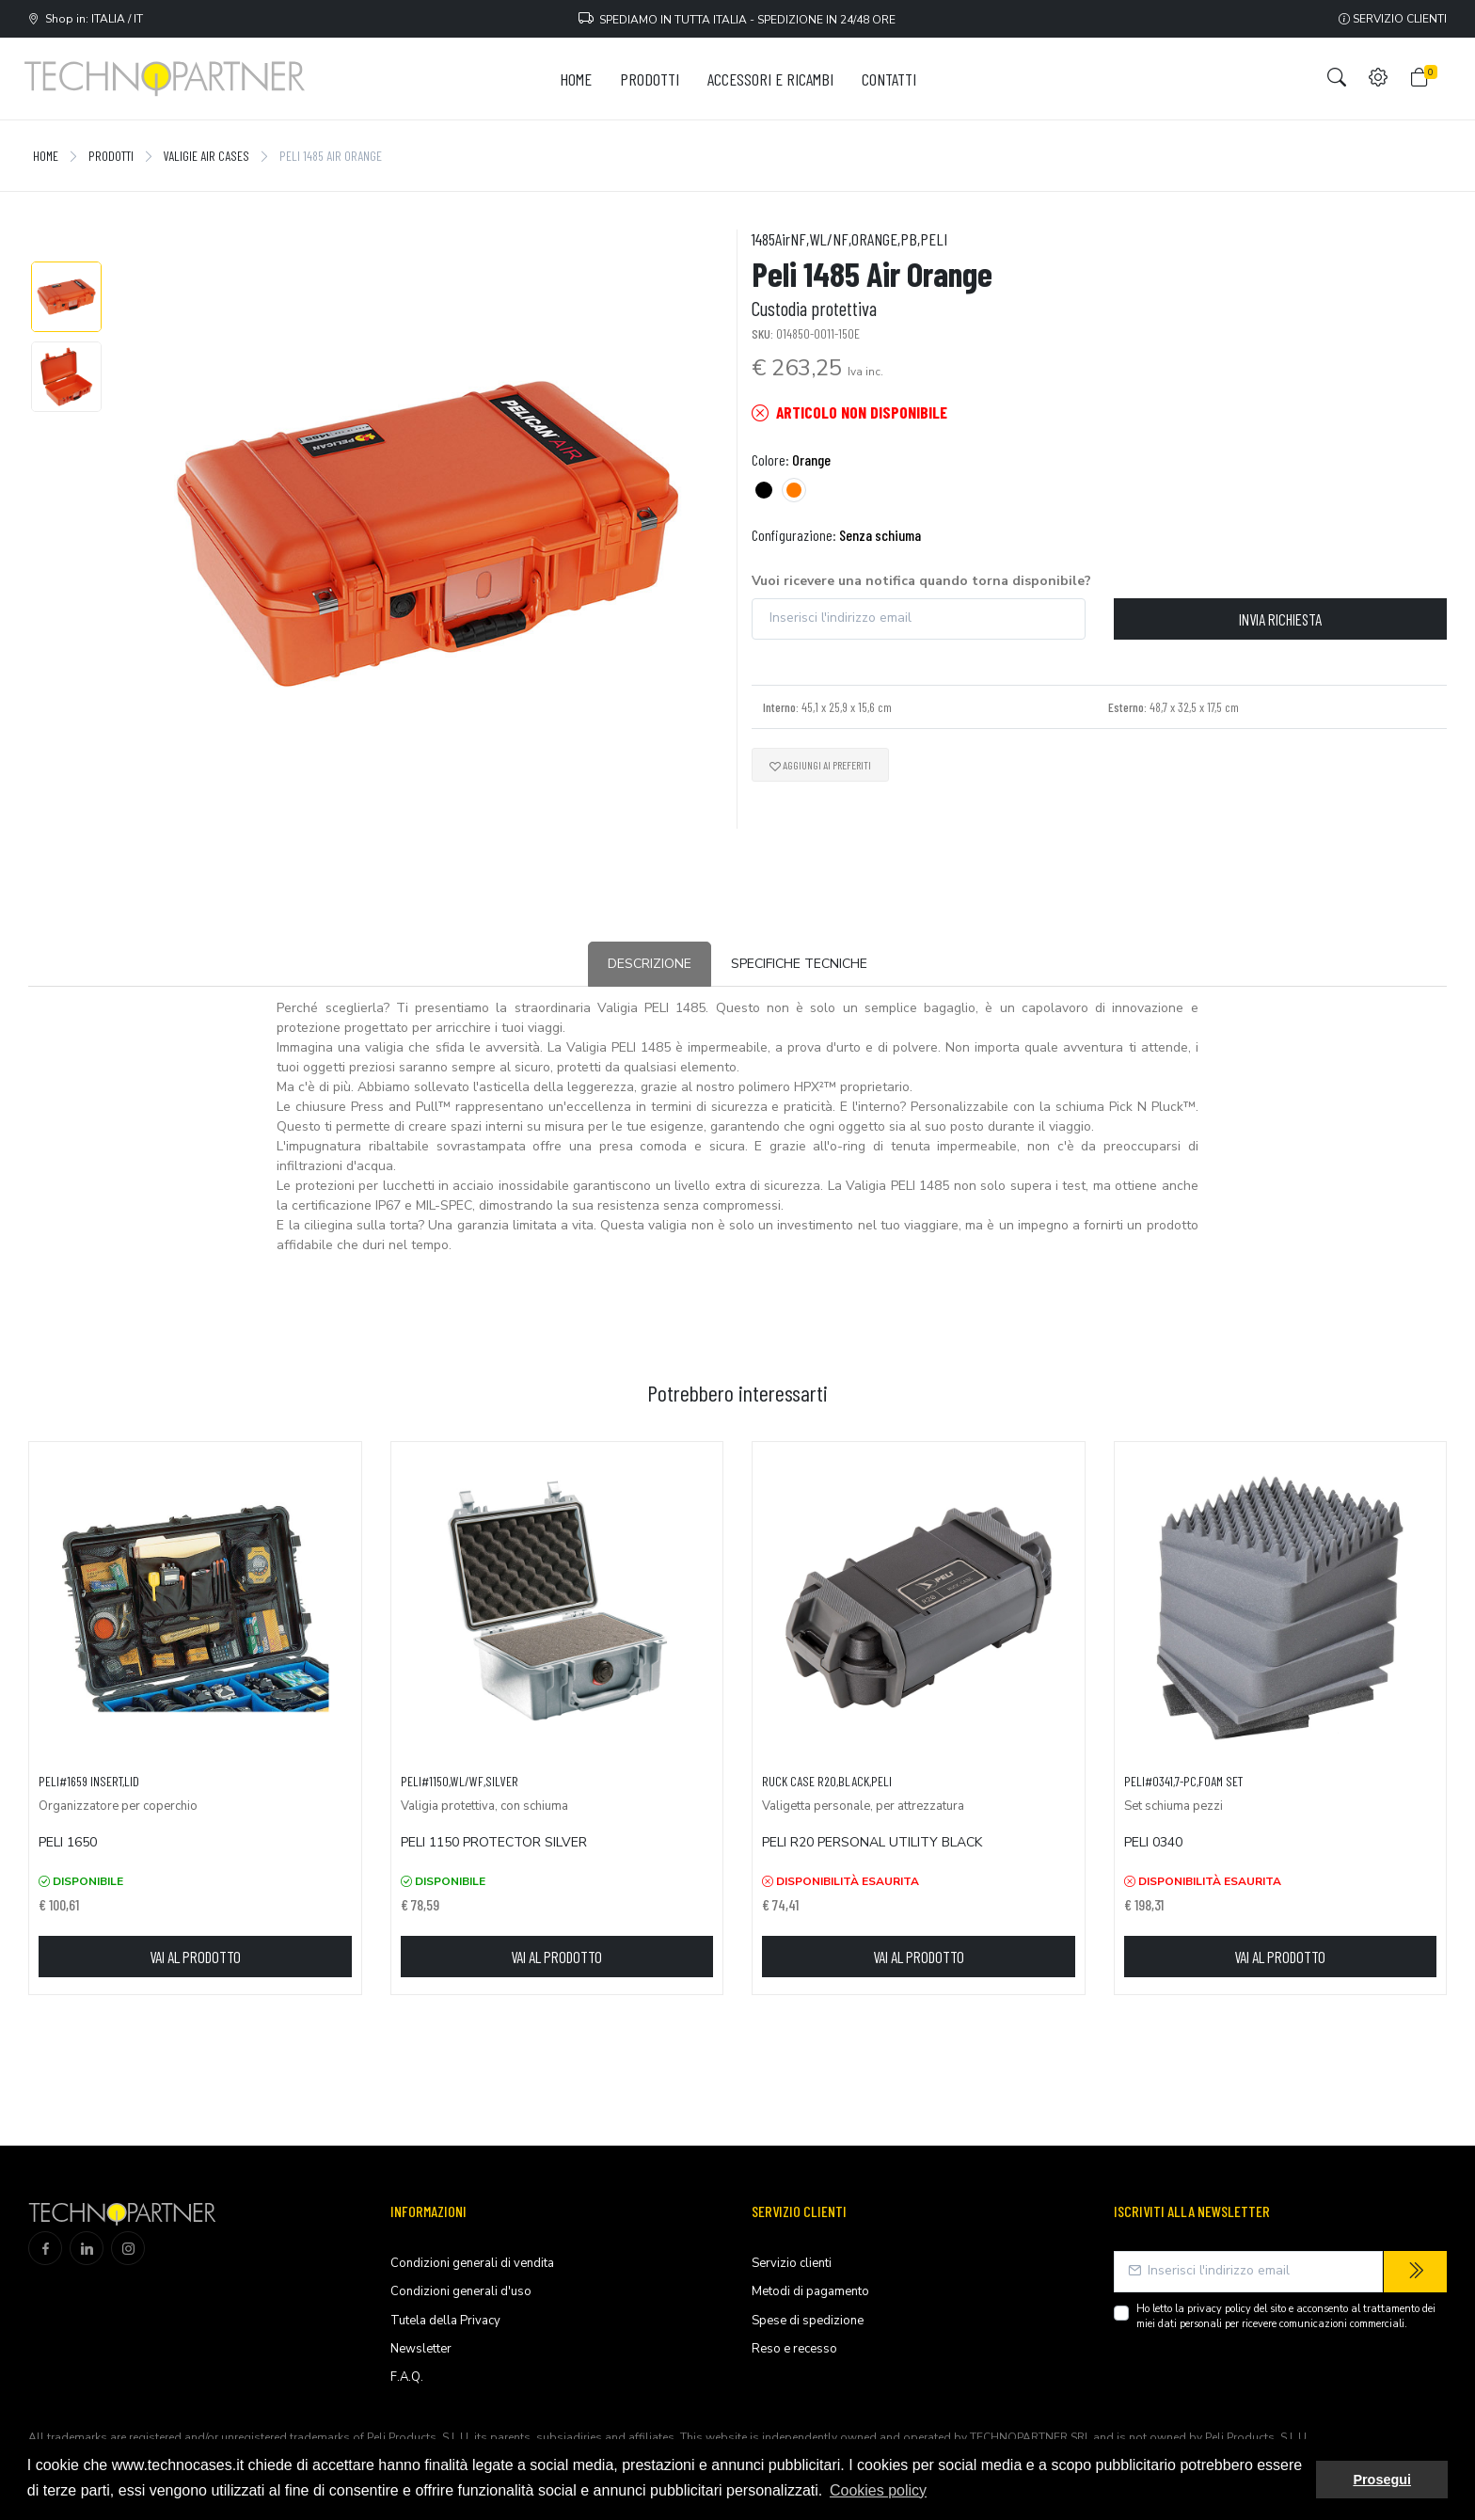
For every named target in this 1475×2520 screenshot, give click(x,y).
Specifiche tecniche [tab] (799, 964)
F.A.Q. (406, 2377)
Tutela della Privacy (445, 2320)
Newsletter (421, 2348)
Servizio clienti (1393, 18)
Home (45, 156)
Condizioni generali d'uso (460, 2291)
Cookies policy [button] (878, 2490)
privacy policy (1219, 2309)
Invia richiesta (1280, 619)
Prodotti (111, 156)
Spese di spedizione (808, 2320)
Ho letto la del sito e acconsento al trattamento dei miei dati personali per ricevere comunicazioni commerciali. (1285, 2317)
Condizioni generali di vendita (472, 2263)
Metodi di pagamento (810, 2291)
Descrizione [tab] (649, 964)
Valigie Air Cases (206, 156)
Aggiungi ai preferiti (820, 764)
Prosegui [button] (1382, 2479)
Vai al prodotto (195, 1956)
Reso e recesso (794, 2348)
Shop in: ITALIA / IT (85, 18)
